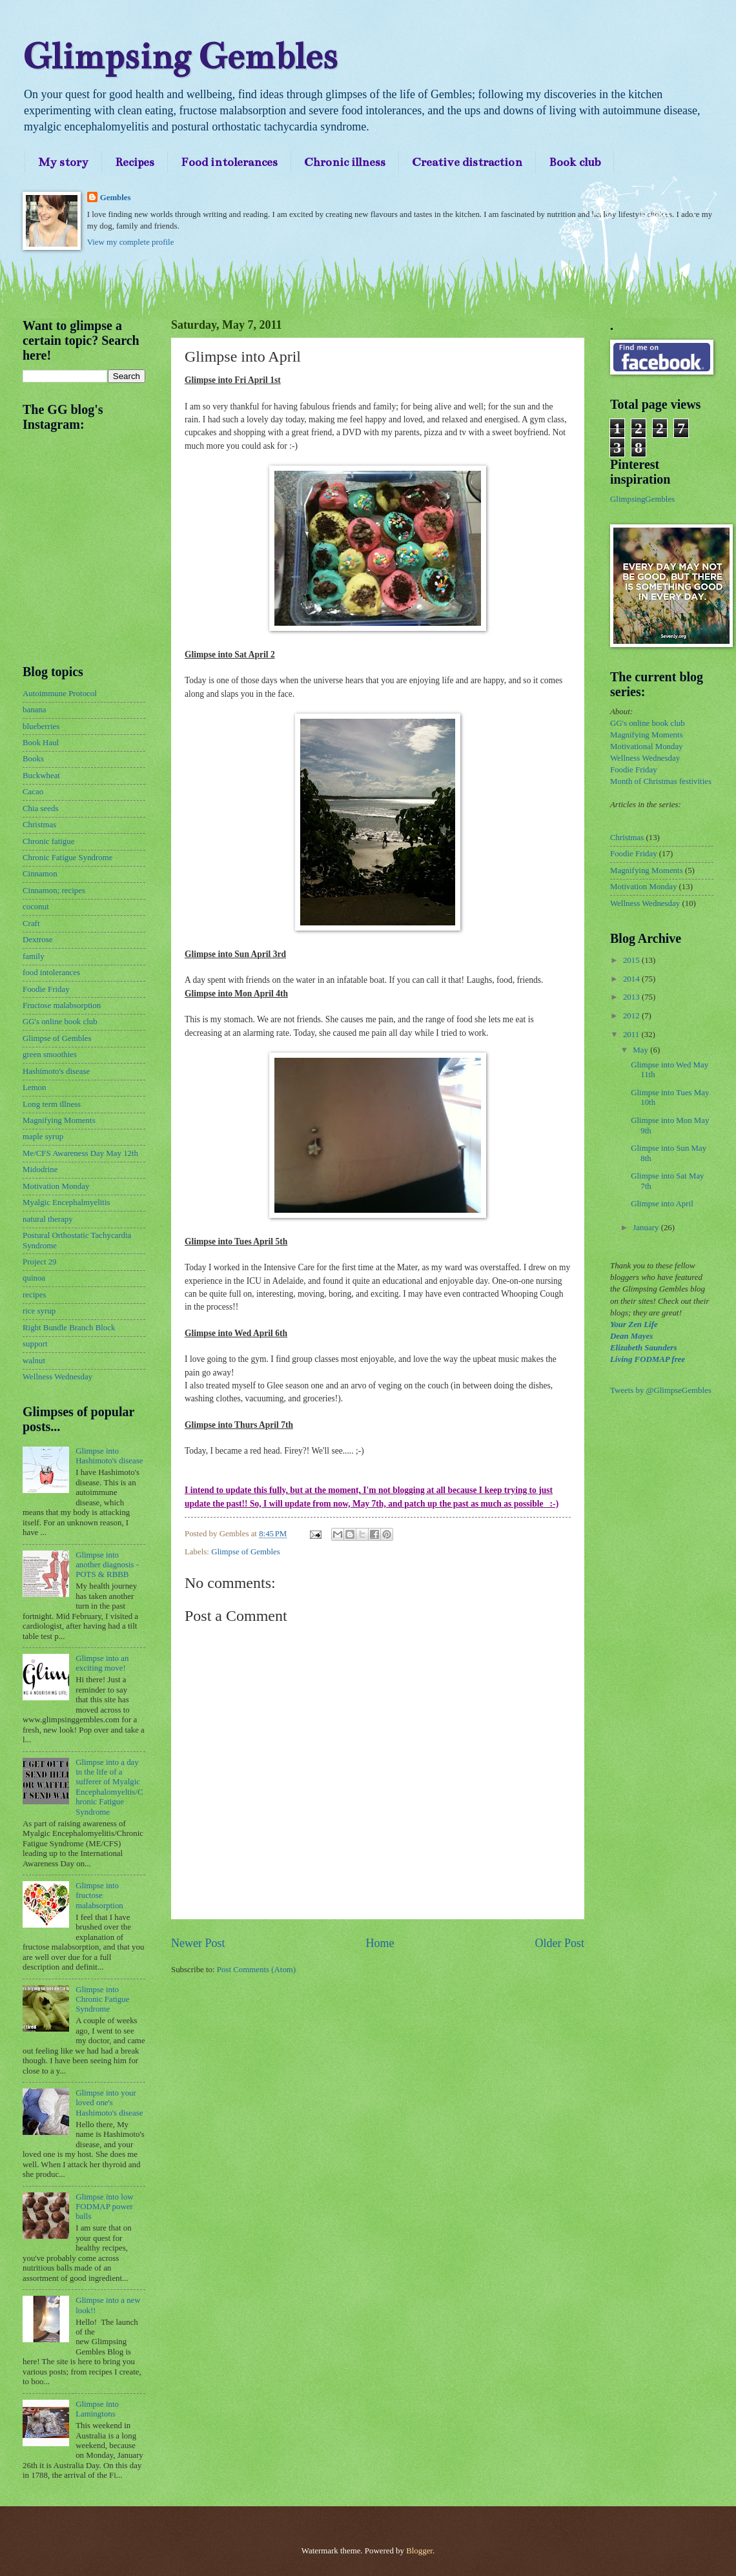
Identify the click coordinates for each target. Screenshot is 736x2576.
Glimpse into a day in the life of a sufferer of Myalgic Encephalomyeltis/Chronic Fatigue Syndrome (109, 1787)
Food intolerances (229, 162)
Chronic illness (344, 162)
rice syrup (39, 1310)
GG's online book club (60, 1021)
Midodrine (40, 1169)
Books (33, 758)
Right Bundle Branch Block (69, 1327)
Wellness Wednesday (57, 1376)
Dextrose (37, 939)
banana (34, 709)
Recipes (134, 162)
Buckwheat (41, 775)
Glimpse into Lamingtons (97, 2409)
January (646, 1227)
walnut (34, 1360)
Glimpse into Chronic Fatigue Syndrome (102, 1999)
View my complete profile (130, 242)
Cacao (33, 791)
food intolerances (51, 972)
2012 (632, 1015)
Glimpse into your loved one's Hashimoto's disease (109, 2102)
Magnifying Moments (59, 1120)
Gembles (115, 197)
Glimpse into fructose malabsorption (99, 1895)
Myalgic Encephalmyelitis (66, 1202)
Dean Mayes (631, 1336)
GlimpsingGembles (642, 499)
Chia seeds (40, 808)
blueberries (41, 726)
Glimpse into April (662, 1203)
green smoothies (50, 1054)
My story (63, 162)
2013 (632, 997)
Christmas (39, 824)
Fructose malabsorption (62, 1005)
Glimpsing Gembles (180, 56)
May (641, 1050)
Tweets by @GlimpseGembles (660, 1390)
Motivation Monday (56, 1186)
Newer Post (198, 1943)
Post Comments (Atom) (256, 1969)
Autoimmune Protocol (60, 693)
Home (379, 1943)
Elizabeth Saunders (643, 1347)
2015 (632, 960)
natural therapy (48, 1219)
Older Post (559, 1943)
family (34, 956)
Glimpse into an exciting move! (102, 1663)
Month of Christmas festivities (660, 781)
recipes (34, 1294)
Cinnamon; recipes (54, 890)
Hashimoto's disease (56, 1071)
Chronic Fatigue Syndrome (67, 857)
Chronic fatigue (48, 841)
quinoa (34, 1278)
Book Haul (41, 742)
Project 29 (40, 1261)
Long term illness (52, 1104)
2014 (632, 979)
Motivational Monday (646, 746)
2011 (632, 1034)
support (35, 1343)
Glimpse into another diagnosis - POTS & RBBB (107, 1565)
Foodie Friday (46, 989)
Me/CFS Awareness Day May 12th (80, 1153)
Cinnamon (40, 873)
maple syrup (43, 1136)
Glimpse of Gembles (245, 1551)
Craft (31, 923)
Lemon (34, 1087)
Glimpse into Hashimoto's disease (109, 1456)
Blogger (419, 2550)
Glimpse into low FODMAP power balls (104, 2206)
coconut (36, 906)
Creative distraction (467, 162)
